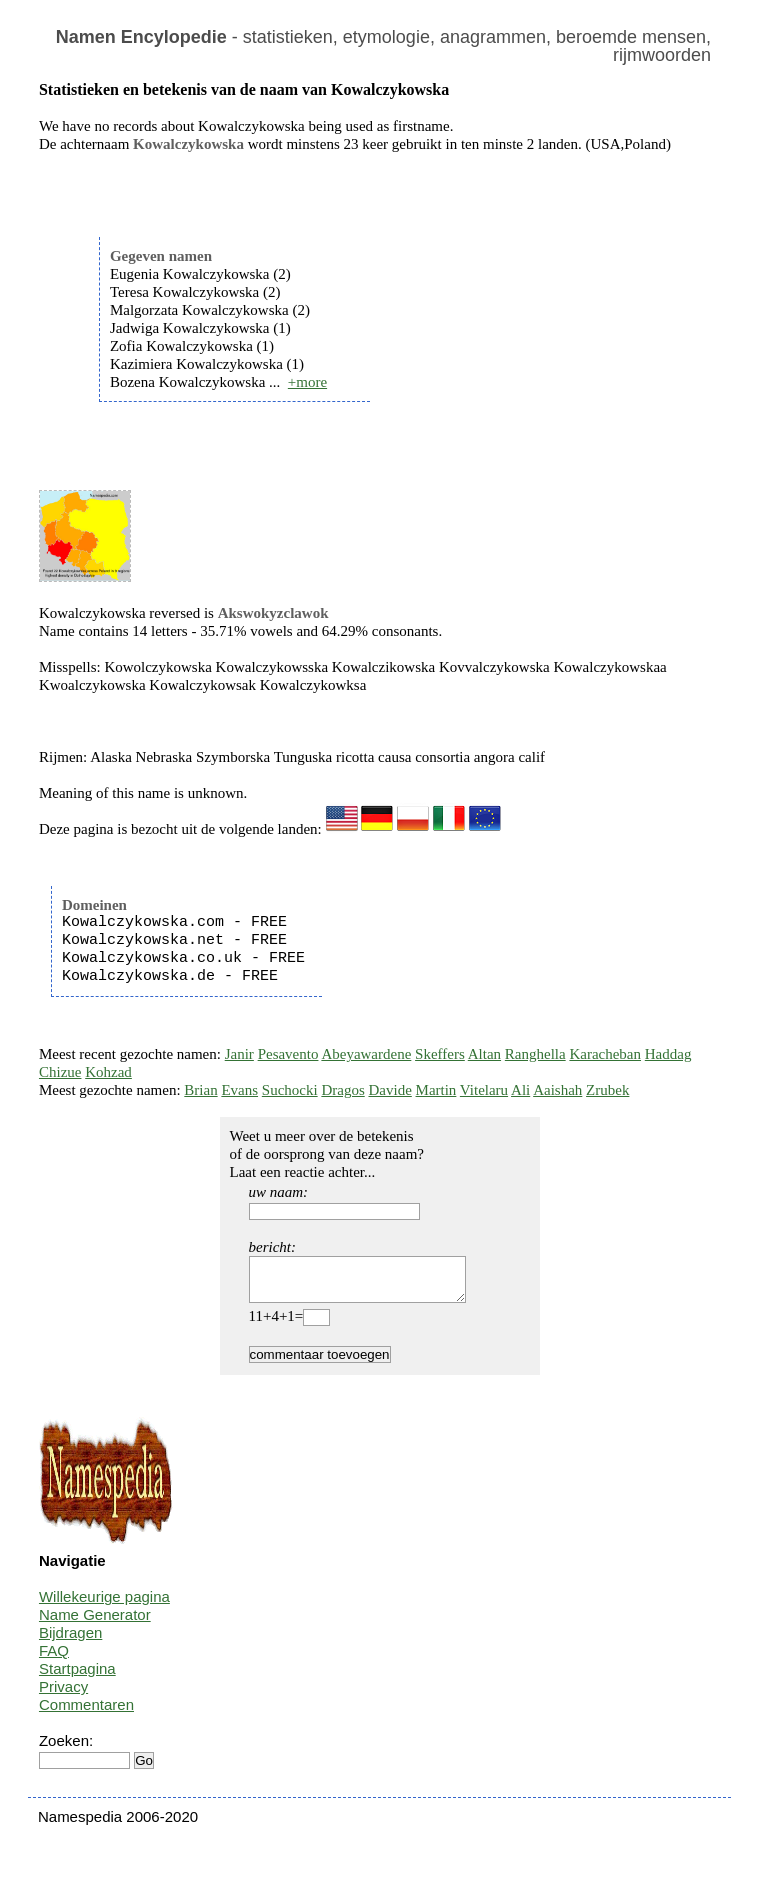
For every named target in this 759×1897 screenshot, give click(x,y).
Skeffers (440, 1054)
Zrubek (607, 1090)
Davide (389, 1090)
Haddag (668, 1054)
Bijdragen (70, 1641)
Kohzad (108, 1072)
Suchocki (290, 1090)
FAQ (54, 1659)
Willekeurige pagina (104, 1605)
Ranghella (535, 1054)
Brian (200, 1090)
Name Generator (95, 1623)
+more (307, 382)
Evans (239, 1090)
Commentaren (86, 1713)
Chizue (60, 1072)
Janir (239, 1054)
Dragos (342, 1090)
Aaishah (557, 1090)
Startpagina (77, 1677)
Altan (484, 1054)
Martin (436, 1090)
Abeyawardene (366, 1054)
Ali (520, 1090)
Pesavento (288, 1054)
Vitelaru (484, 1090)
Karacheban (605, 1054)
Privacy (63, 1695)
